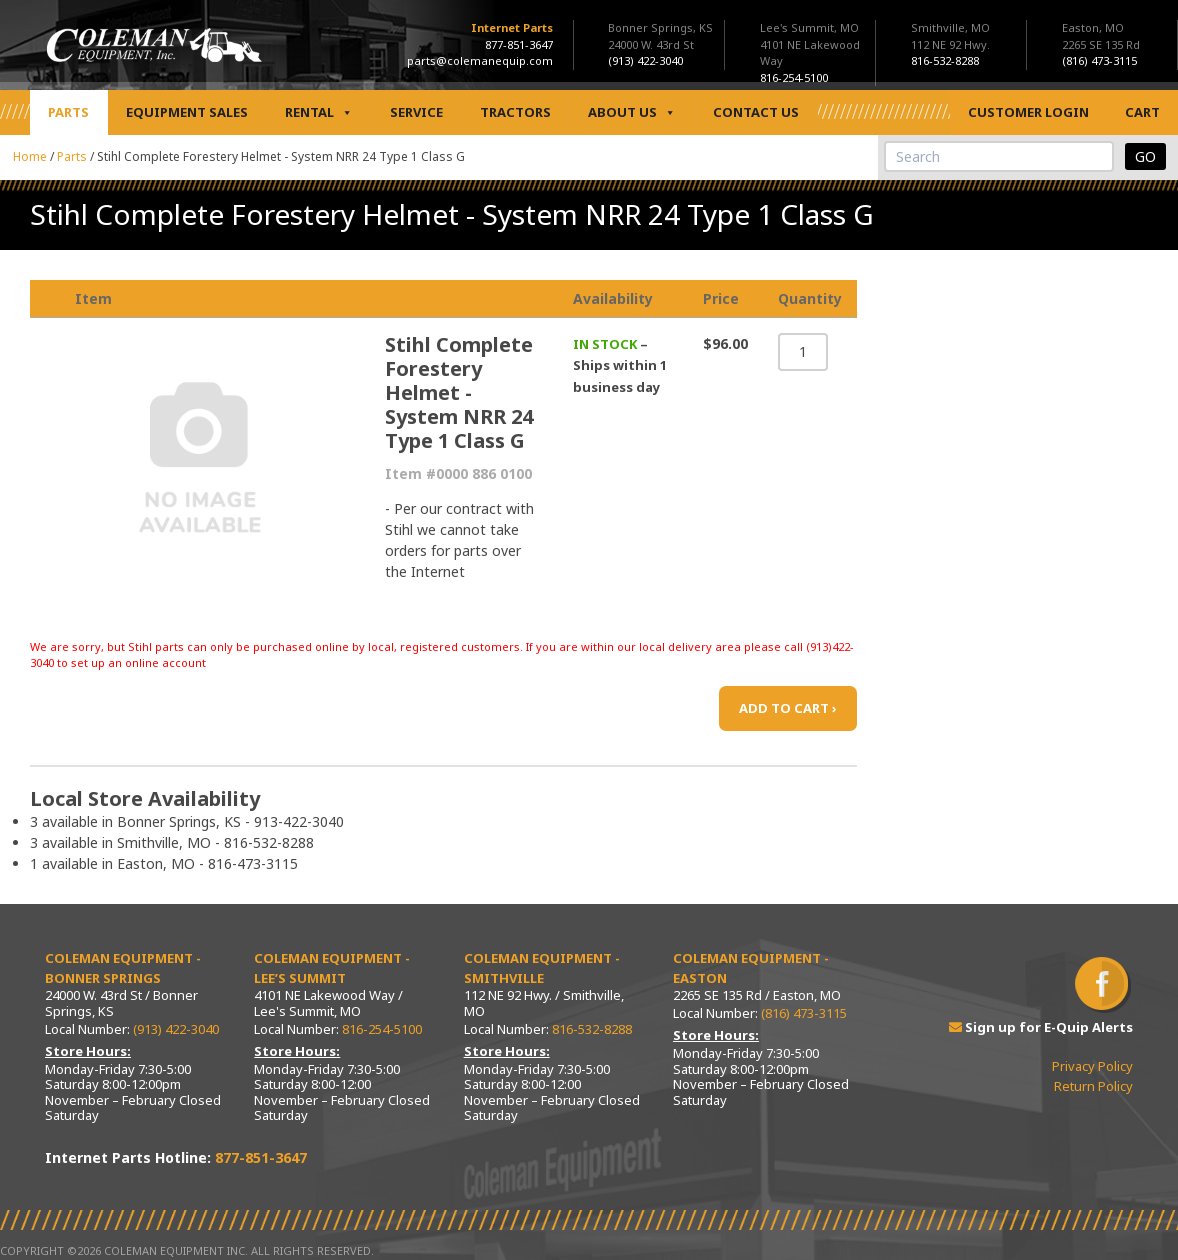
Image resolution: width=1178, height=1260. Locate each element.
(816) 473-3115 (804, 1013)
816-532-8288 (592, 1029)
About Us (632, 112)
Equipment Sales (187, 112)
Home (30, 156)
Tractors (515, 112)
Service (416, 112)
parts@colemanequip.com (480, 60)
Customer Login (1028, 112)
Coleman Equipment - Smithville (542, 968)
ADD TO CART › (788, 708)
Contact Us (756, 112)
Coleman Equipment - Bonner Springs (123, 968)
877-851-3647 (519, 44)
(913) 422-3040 (176, 1029)
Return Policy (1093, 1086)
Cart (1142, 112)
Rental (319, 112)
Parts (68, 112)
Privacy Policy (1092, 1066)
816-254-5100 (382, 1029)
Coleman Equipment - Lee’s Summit (332, 968)
